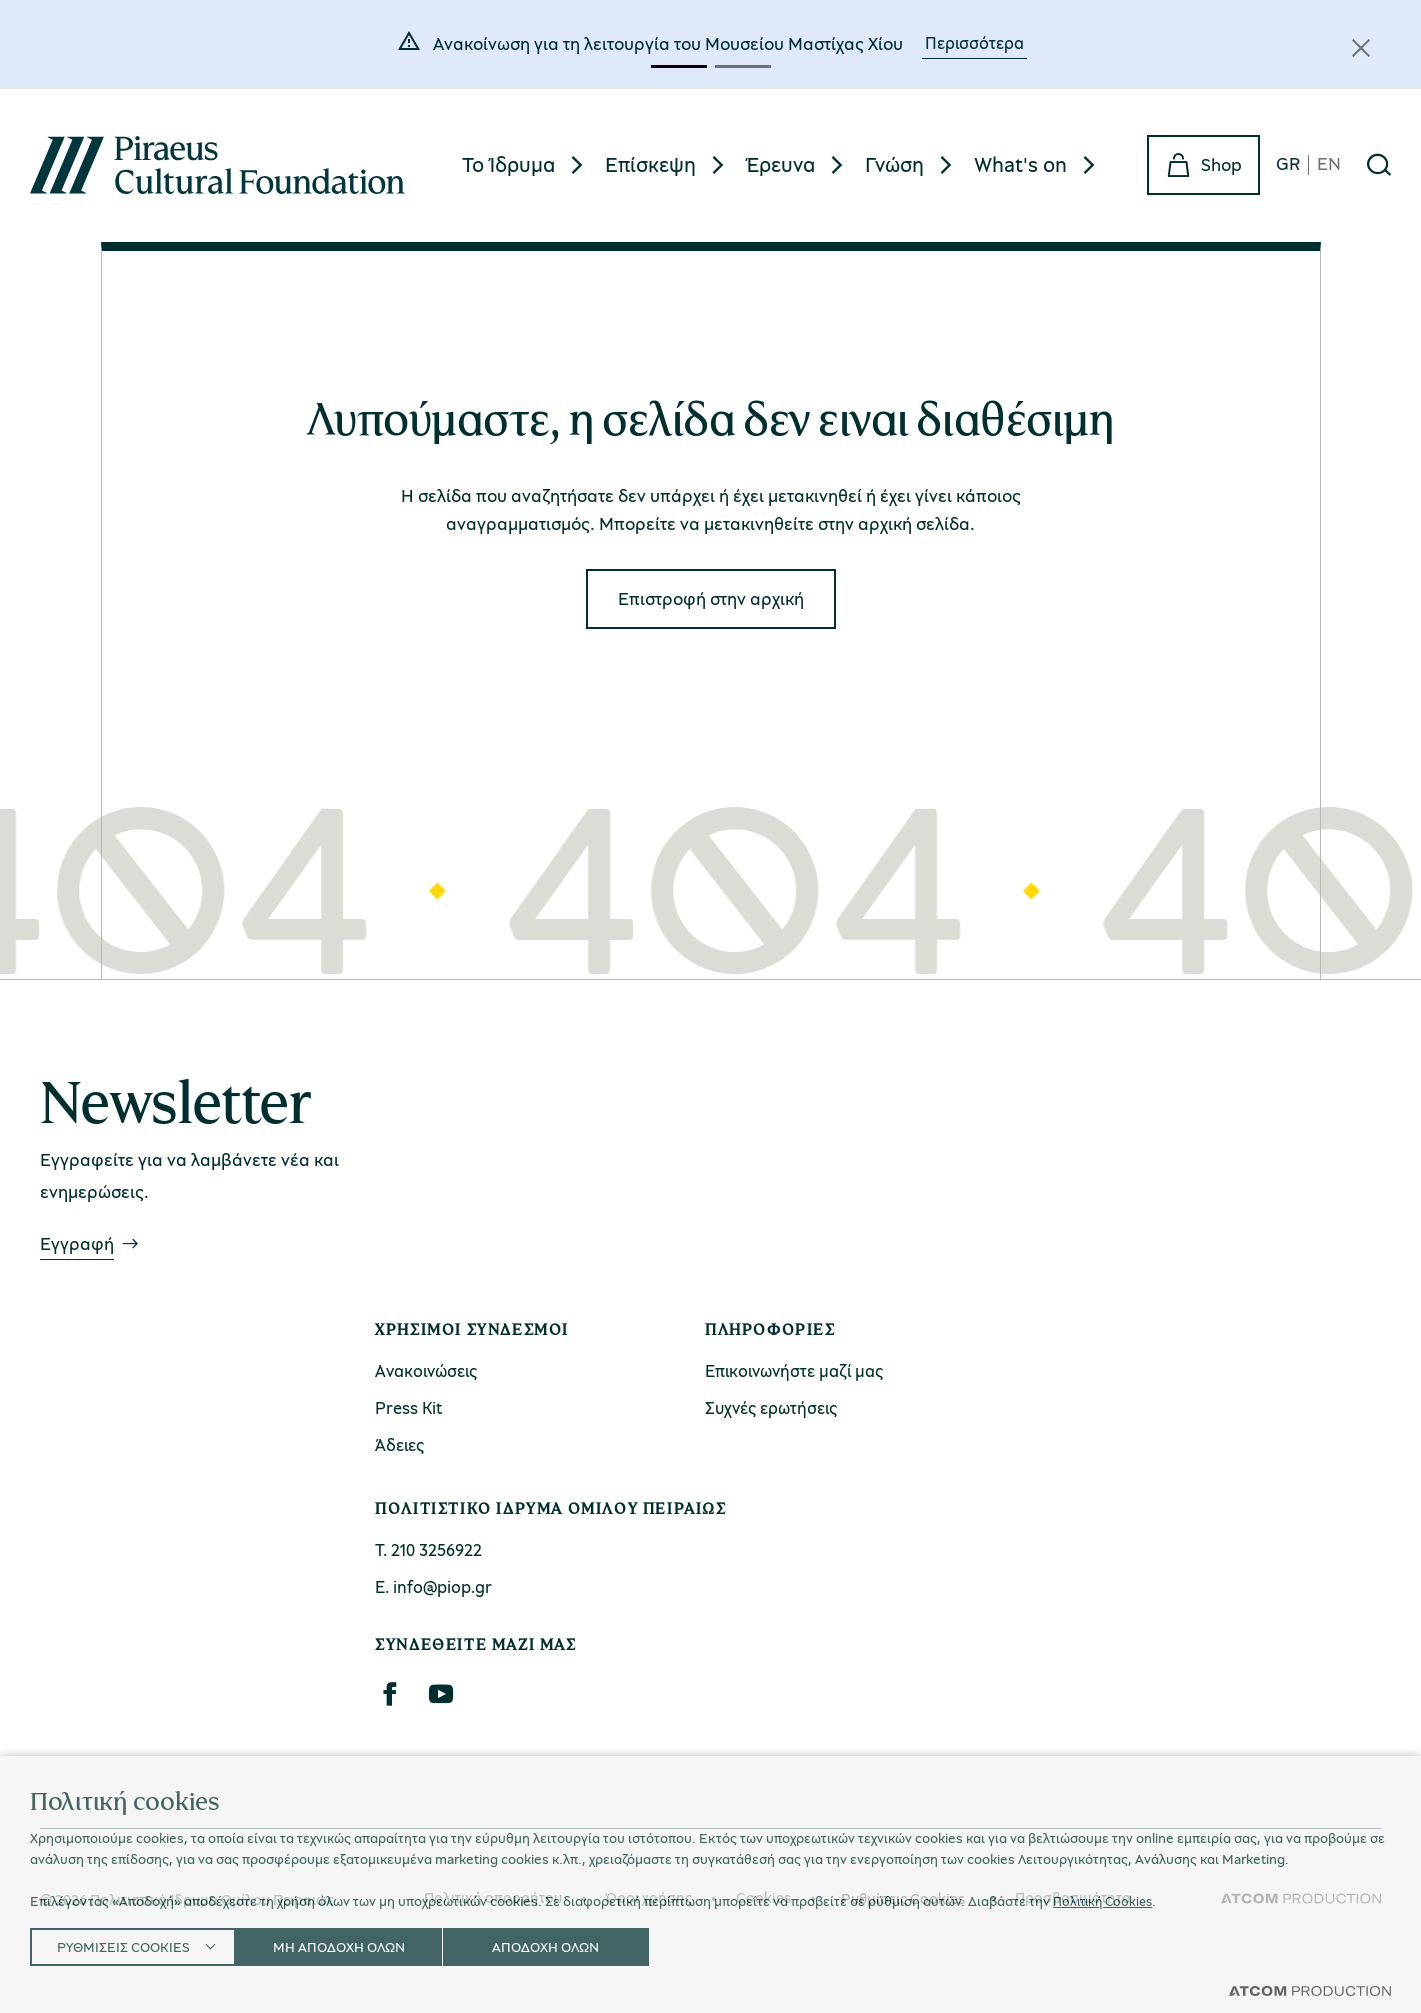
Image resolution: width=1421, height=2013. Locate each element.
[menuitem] (525, 164)
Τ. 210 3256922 (428, 1549)
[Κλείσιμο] (1361, 48)
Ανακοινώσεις (426, 1370)
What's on (1020, 164)
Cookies (763, 1897)
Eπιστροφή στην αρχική (711, 598)
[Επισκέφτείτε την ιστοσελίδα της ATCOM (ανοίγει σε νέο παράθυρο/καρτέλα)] (1301, 1899)
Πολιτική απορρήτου (493, 1897)
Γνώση (894, 164)
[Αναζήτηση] (1379, 165)
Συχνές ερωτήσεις (771, 1407)
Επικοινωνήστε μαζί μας (794, 1370)
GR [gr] (1288, 164)
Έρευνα (780, 164)
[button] (679, 66)
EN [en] (1329, 164)
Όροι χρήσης (649, 1897)
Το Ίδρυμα (508, 164)
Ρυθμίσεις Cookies (903, 1898)
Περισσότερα (974, 42)
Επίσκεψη (650, 164)
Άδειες (399, 1444)
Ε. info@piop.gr (433, 1586)
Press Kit (409, 1407)
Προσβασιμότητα (1073, 1897)
